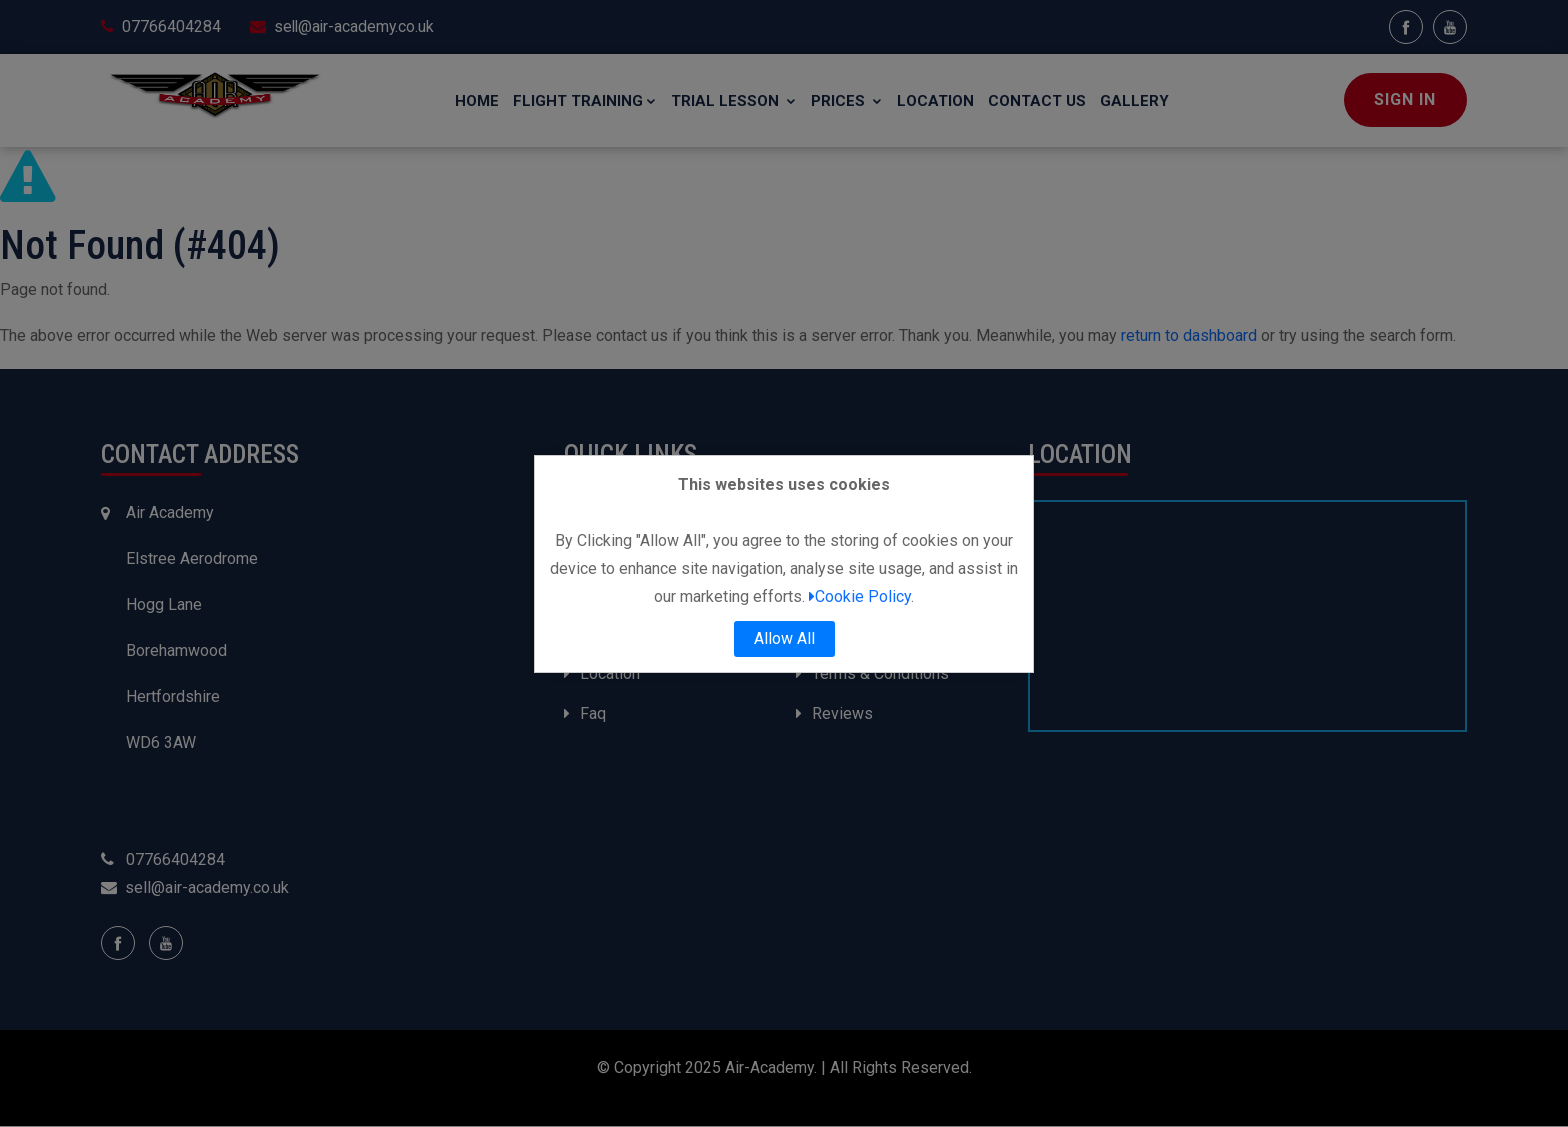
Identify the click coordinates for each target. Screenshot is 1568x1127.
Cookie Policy (860, 596)
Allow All (784, 638)
